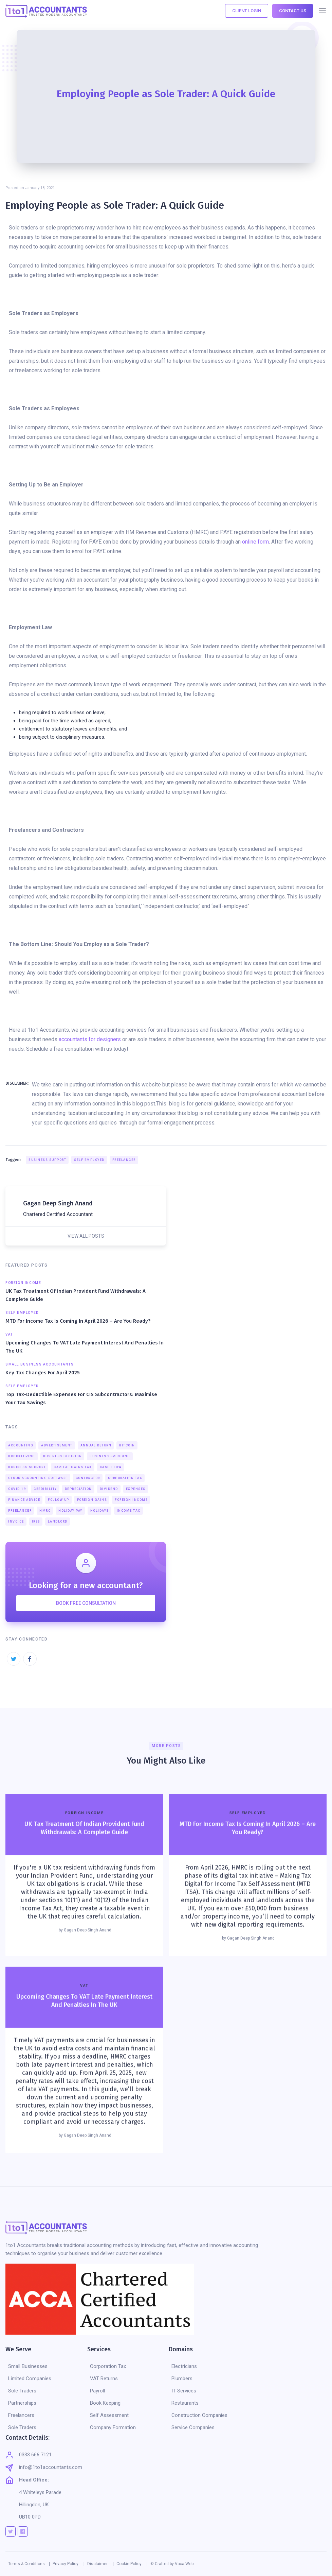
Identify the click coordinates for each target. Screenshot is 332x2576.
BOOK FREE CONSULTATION (86, 1603)
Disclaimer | (100, 2563)
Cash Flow (111, 1467)
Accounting (20, 1445)
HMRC (45, 1510)
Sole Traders (22, 2391)
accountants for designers (90, 1039)
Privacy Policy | (69, 2563)
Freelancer (124, 1160)
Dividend (109, 1489)
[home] (46, 11)
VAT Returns (104, 2378)
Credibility (45, 1489)
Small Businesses (28, 2366)
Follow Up (58, 1499)
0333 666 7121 (35, 2455)
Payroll (97, 2391)
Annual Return (96, 1445)
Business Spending (110, 1456)
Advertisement (57, 1445)
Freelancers (21, 2415)
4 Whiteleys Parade (40, 2492)
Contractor (88, 1478)
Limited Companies (29, 2378)
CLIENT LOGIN (246, 10)
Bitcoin (127, 1445)
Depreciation (78, 1489)
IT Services (183, 2391)
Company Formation (113, 2427)
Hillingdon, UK (34, 2505)
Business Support (47, 1160)
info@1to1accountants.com (50, 2467)
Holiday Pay (70, 1510)
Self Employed (89, 1160)
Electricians (184, 2366)
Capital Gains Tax (73, 1467)
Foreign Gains (92, 1499)
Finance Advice (24, 1499)
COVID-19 (17, 1489)
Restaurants (185, 2403)
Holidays (99, 1510)
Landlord (58, 1521)
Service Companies (193, 2427)
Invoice (16, 1521)
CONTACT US (292, 10)
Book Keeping (105, 2403)
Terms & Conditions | (29, 2563)
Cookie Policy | (132, 2563)
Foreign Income (131, 1499)
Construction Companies (199, 2415)
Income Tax (129, 1510)
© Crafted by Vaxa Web (171, 2563)
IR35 (36, 1521)
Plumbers (181, 2378)
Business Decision (62, 1456)
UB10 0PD (30, 2517)
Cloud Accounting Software (38, 1478)
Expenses (136, 1489)
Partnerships (22, 2403)
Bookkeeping (21, 1456)
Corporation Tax (125, 1478)
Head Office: (34, 2480)
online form (255, 541)
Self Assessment (109, 2415)
